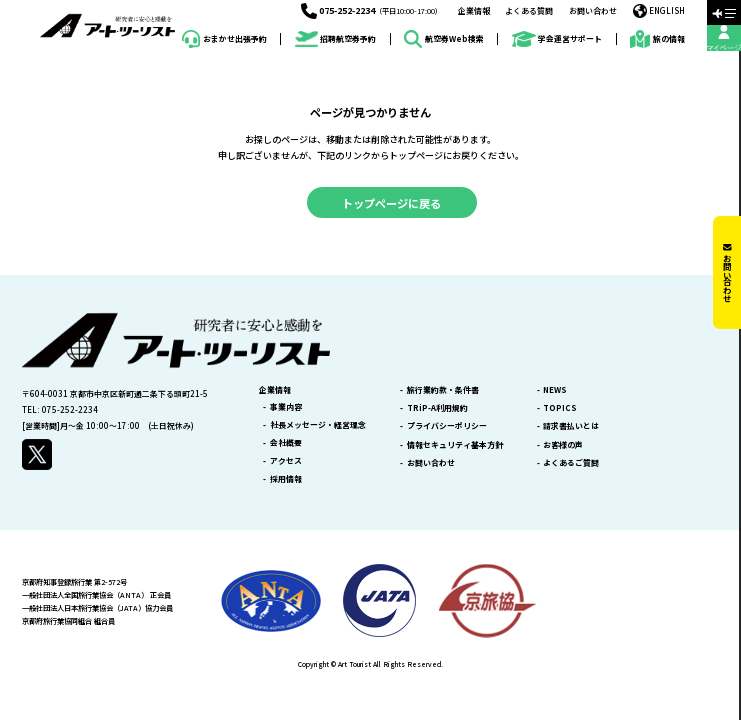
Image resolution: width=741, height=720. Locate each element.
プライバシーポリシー (447, 426)
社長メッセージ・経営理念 (318, 425)
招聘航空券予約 (335, 39)
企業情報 (474, 11)
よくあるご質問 (571, 463)
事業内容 (286, 407)
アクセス (286, 461)
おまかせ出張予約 (224, 39)
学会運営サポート (557, 39)
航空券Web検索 (443, 39)
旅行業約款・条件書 (443, 390)
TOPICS (560, 408)
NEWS (555, 390)
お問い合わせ (593, 11)
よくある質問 (529, 11)
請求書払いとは (571, 426)
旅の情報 (657, 39)
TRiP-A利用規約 (437, 408)
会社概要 (286, 443)
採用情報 (286, 479)
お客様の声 (563, 445)
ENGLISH (659, 11)
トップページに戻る (391, 203)
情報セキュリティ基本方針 (455, 445)
